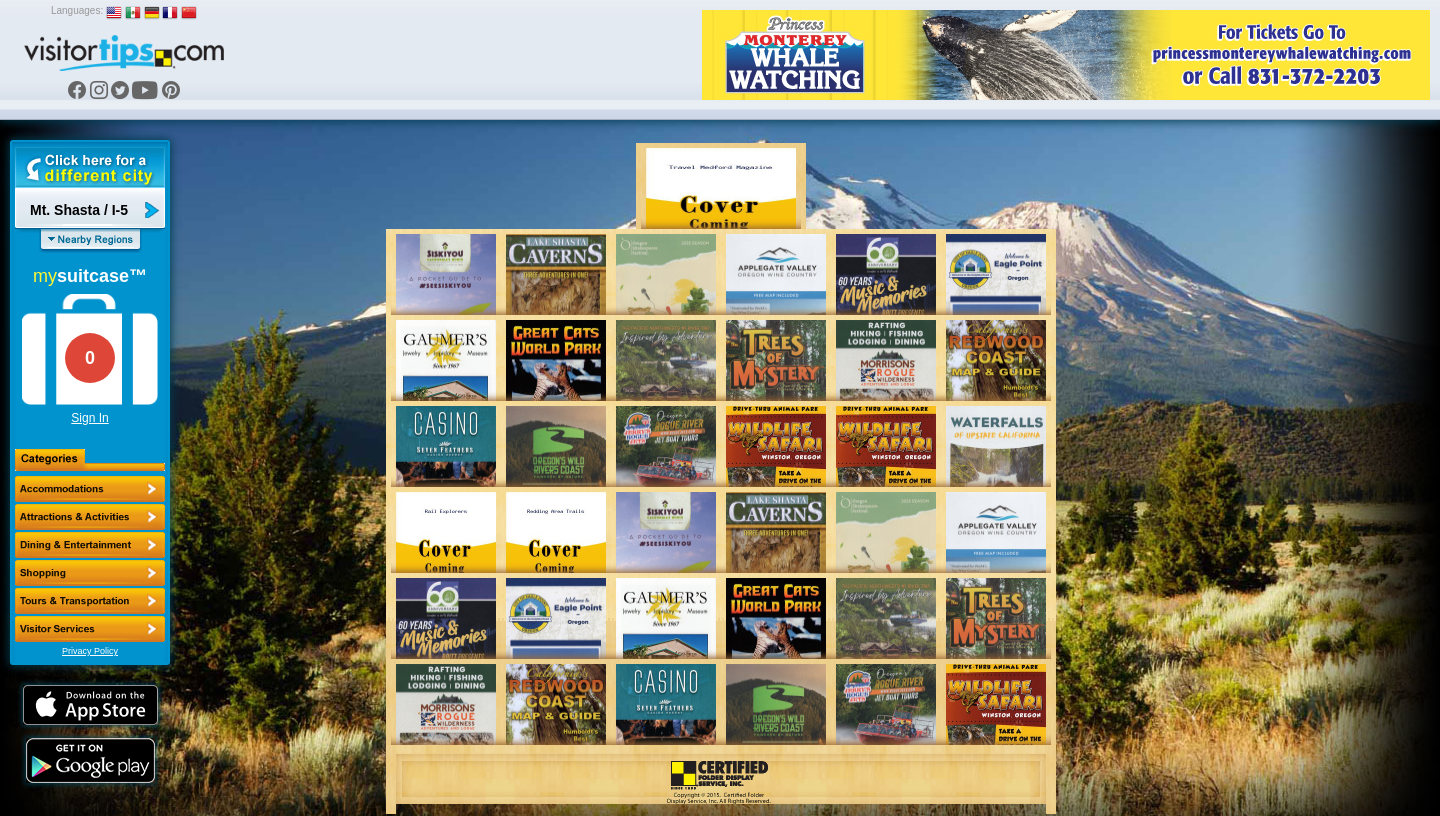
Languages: (77, 10)
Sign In (89, 418)
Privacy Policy (90, 651)
